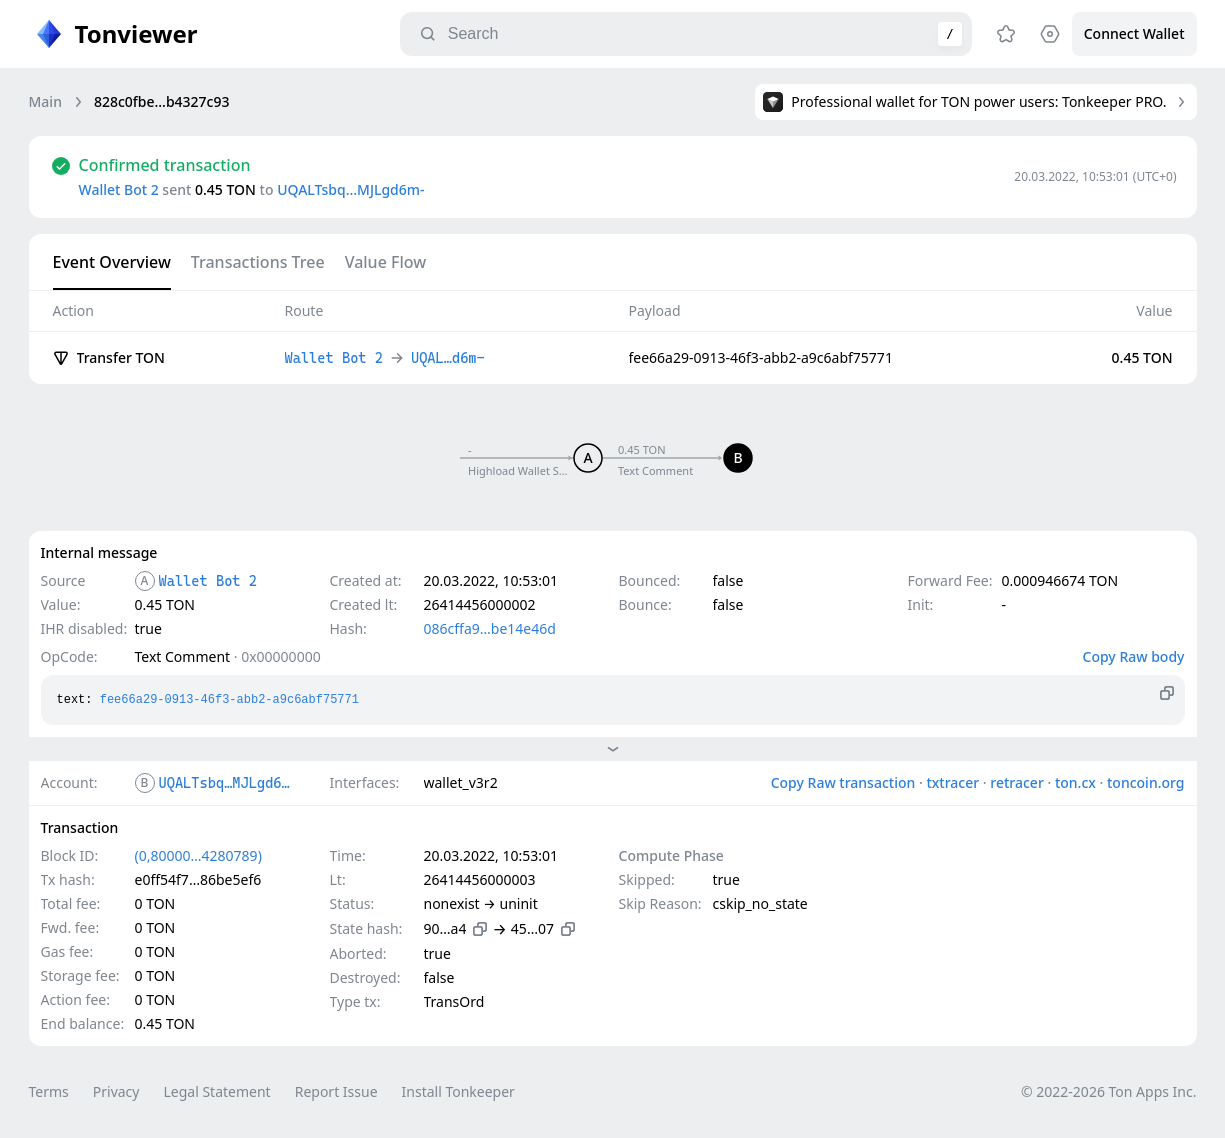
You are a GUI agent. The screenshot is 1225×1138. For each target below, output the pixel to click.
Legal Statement (216, 1091)
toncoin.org (1146, 782)
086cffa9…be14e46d (490, 628)
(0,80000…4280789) (198, 855)
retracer (1017, 782)
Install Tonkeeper (458, 1091)
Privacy (116, 1091)
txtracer (952, 782)
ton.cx (1075, 782)
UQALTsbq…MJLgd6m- (350, 189)
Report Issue (336, 1091)
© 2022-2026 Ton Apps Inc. (1108, 1091)
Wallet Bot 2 (119, 189)
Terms (49, 1091)
